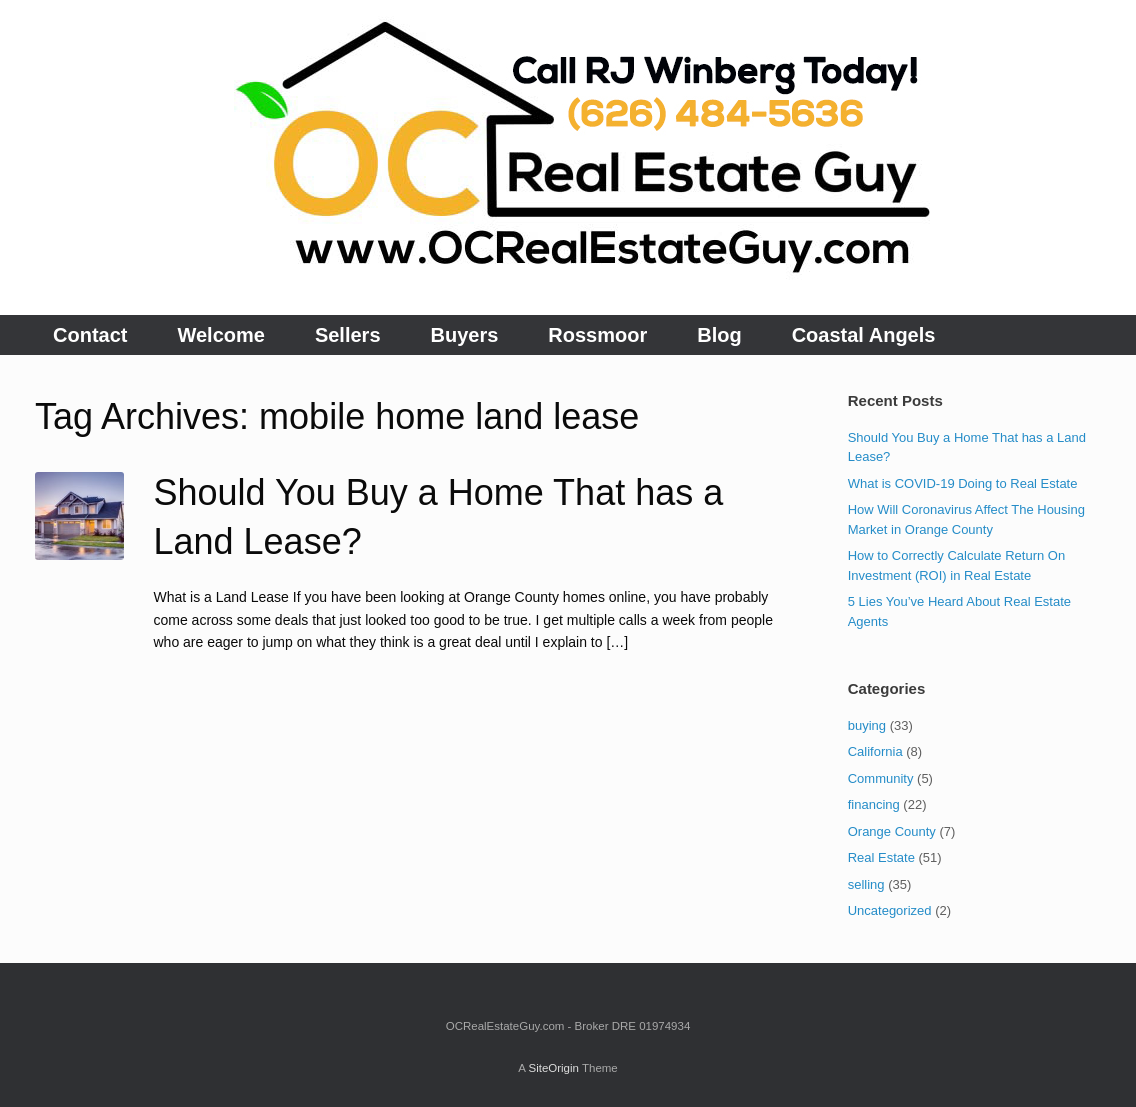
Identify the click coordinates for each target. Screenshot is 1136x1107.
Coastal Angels (864, 335)
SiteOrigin (553, 1068)
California (875, 751)
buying (867, 725)
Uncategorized (890, 910)
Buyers (465, 335)
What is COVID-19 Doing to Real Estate (963, 483)
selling (866, 884)
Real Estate (881, 857)
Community (881, 778)
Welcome (220, 335)
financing (874, 804)
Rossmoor (597, 335)
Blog (719, 335)
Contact (90, 335)
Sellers (348, 335)
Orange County (892, 831)
